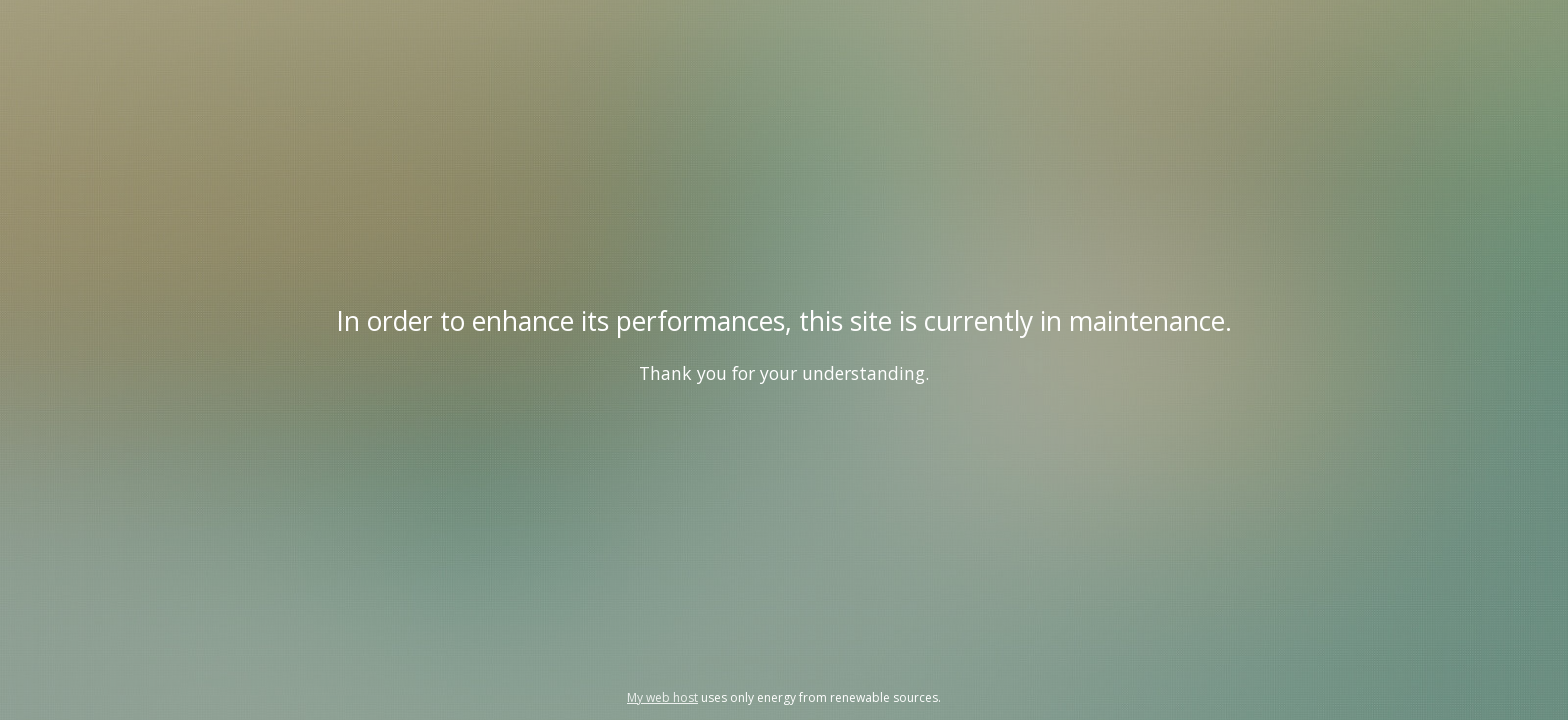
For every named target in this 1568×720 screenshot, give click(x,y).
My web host (662, 697)
